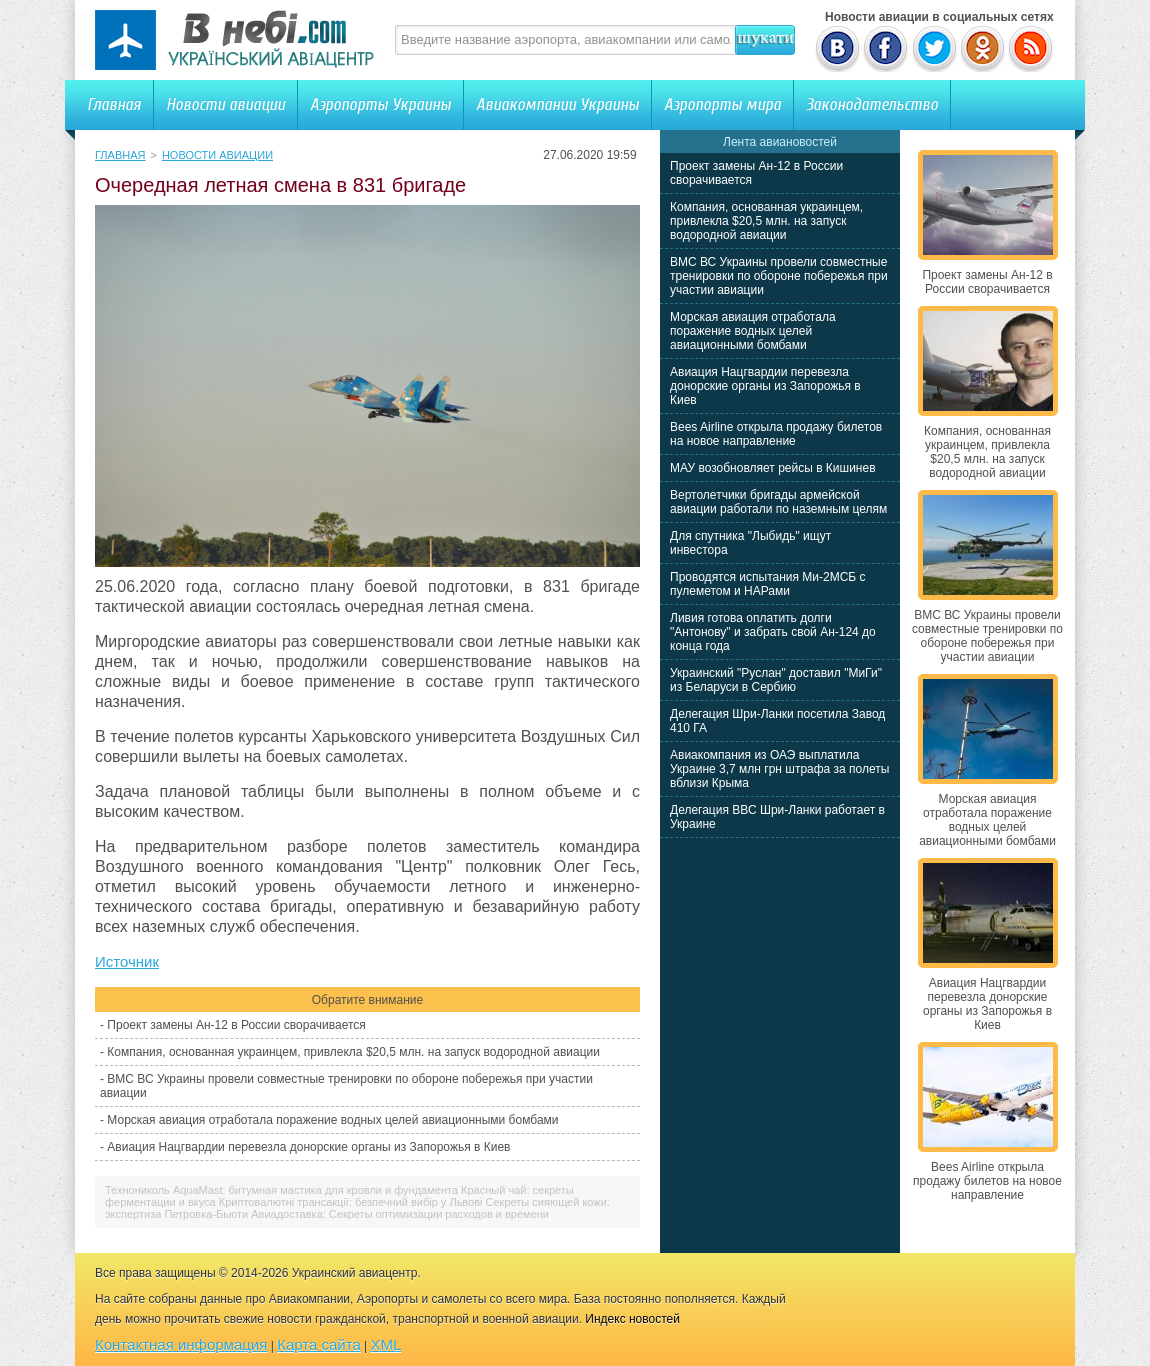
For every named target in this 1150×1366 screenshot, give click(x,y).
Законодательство (872, 104)
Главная (114, 104)
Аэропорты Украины (380, 104)
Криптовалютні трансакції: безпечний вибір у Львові (351, 1202)
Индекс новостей (632, 1319)
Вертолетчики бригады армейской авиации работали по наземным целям (778, 502)
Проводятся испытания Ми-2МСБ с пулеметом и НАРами (768, 584)
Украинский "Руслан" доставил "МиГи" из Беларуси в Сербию (776, 680)
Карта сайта (319, 1344)
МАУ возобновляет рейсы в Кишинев (773, 468)
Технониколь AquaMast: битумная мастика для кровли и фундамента (281, 1190)
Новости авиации (225, 104)
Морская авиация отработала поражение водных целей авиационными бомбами (332, 1120)
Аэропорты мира (722, 104)
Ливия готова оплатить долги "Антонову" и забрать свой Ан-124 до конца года (773, 632)
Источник (127, 961)
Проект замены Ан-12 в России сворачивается (236, 1025)
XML (386, 1344)
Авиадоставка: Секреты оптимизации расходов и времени (400, 1214)
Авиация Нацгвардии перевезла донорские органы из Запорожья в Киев (308, 1147)
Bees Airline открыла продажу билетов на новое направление (776, 434)
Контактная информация (181, 1344)
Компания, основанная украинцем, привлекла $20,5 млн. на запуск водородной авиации (353, 1052)
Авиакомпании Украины (557, 104)
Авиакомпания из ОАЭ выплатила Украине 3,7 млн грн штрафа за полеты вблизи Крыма (779, 769)
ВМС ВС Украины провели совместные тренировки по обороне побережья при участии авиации (779, 276)
